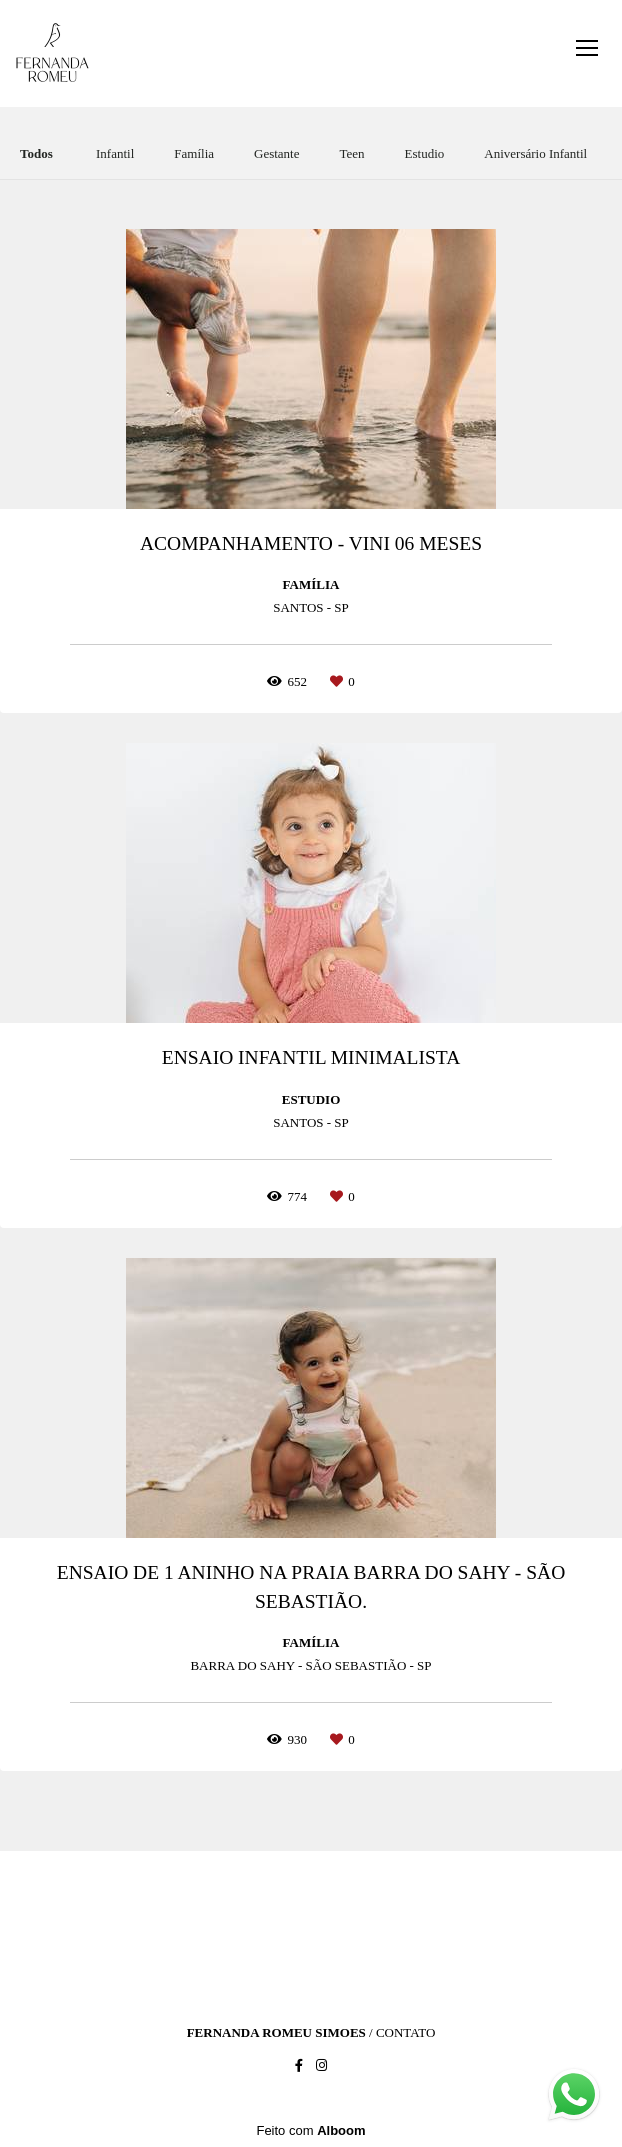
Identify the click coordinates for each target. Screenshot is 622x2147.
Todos (36, 153)
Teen (352, 153)
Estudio (425, 153)
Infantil (115, 153)
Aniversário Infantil (535, 153)
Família (194, 153)
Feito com (310, 2130)
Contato (405, 2032)
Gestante (276, 153)
